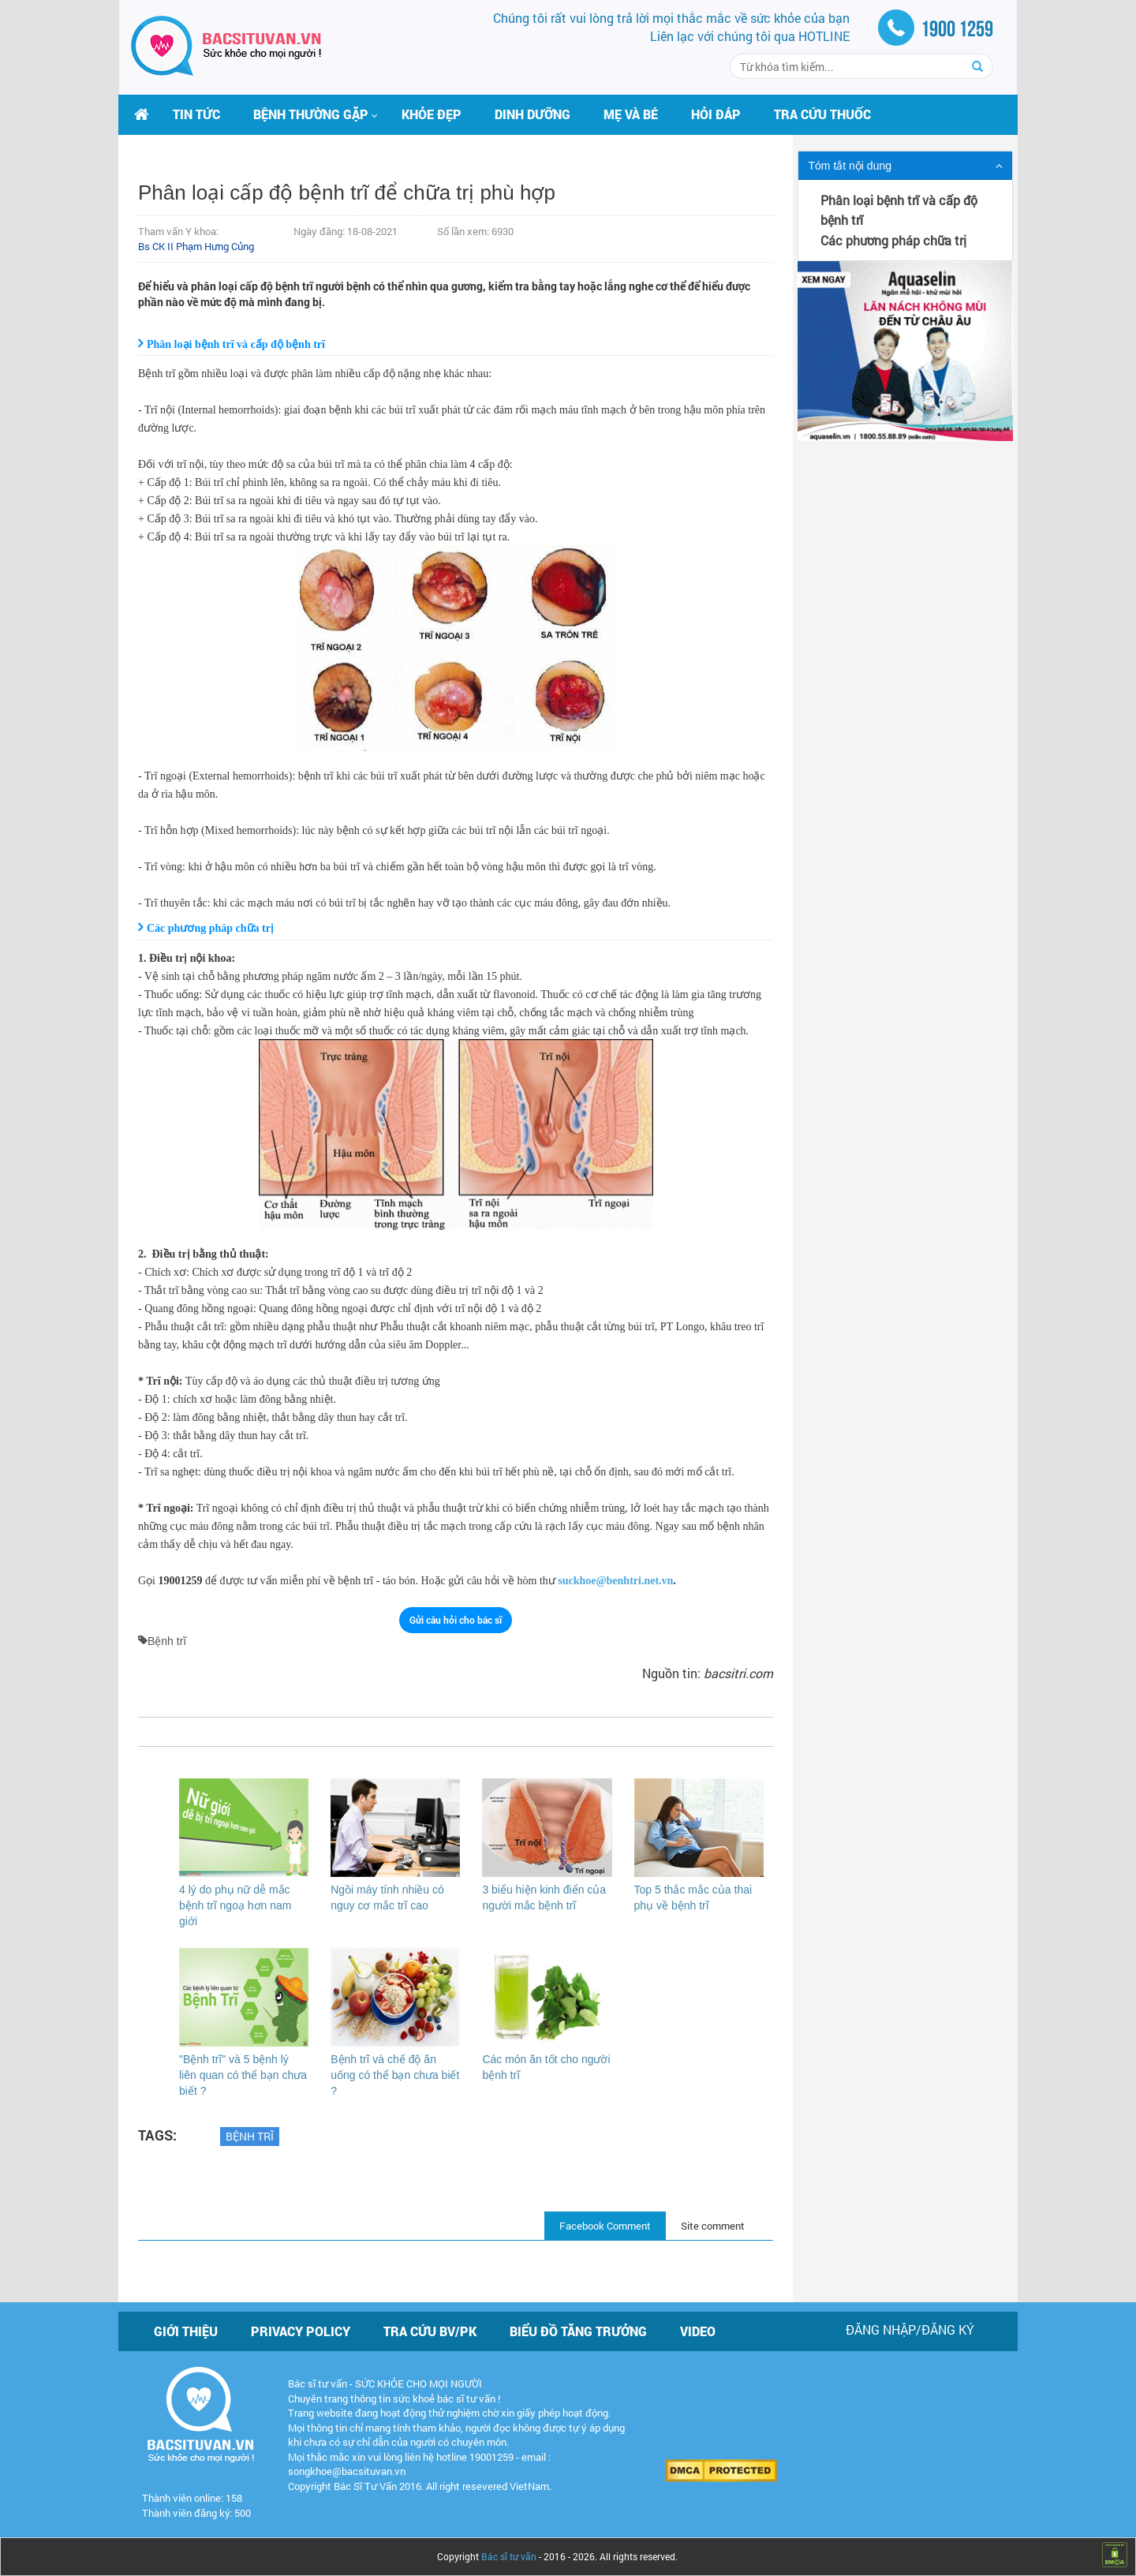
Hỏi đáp (716, 114)
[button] (310, 114)
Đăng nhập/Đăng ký (910, 2329)
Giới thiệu (186, 2331)
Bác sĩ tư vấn (508, 2556)
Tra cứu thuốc (822, 114)
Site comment (713, 2226)
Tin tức (196, 114)
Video (698, 2331)
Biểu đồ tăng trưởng (578, 2331)
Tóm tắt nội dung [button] (850, 165)
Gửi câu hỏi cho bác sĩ (455, 1619)
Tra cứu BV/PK (429, 2331)
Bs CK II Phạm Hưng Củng (196, 246)
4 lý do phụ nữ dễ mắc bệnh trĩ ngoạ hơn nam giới (235, 1905)
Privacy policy (300, 2331)
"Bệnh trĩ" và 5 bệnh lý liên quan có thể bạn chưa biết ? (243, 2075)
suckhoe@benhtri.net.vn (615, 1581)
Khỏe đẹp (432, 114)
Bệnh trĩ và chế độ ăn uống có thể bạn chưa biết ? (395, 2075)
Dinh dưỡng (532, 114)
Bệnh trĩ (250, 2136)
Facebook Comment (605, 2226)
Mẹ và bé (631, 114)
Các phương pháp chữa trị (893, 240)
